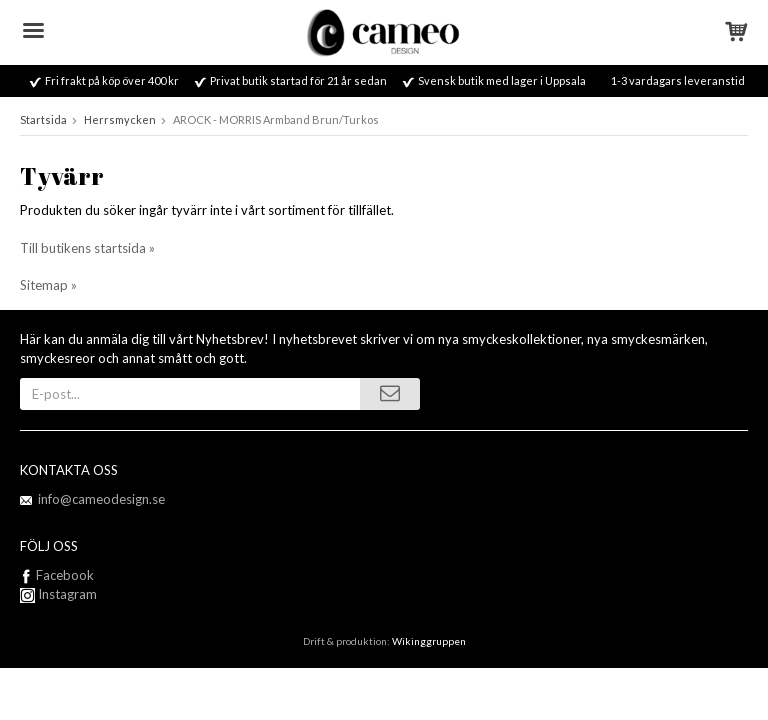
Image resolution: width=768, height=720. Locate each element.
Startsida (43, 119)
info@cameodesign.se (101, 499)
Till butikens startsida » (87, 248)
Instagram (58, 594)
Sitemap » (48, 285)
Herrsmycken (120, 119)
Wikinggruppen (429, 641)
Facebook (65, 575)
